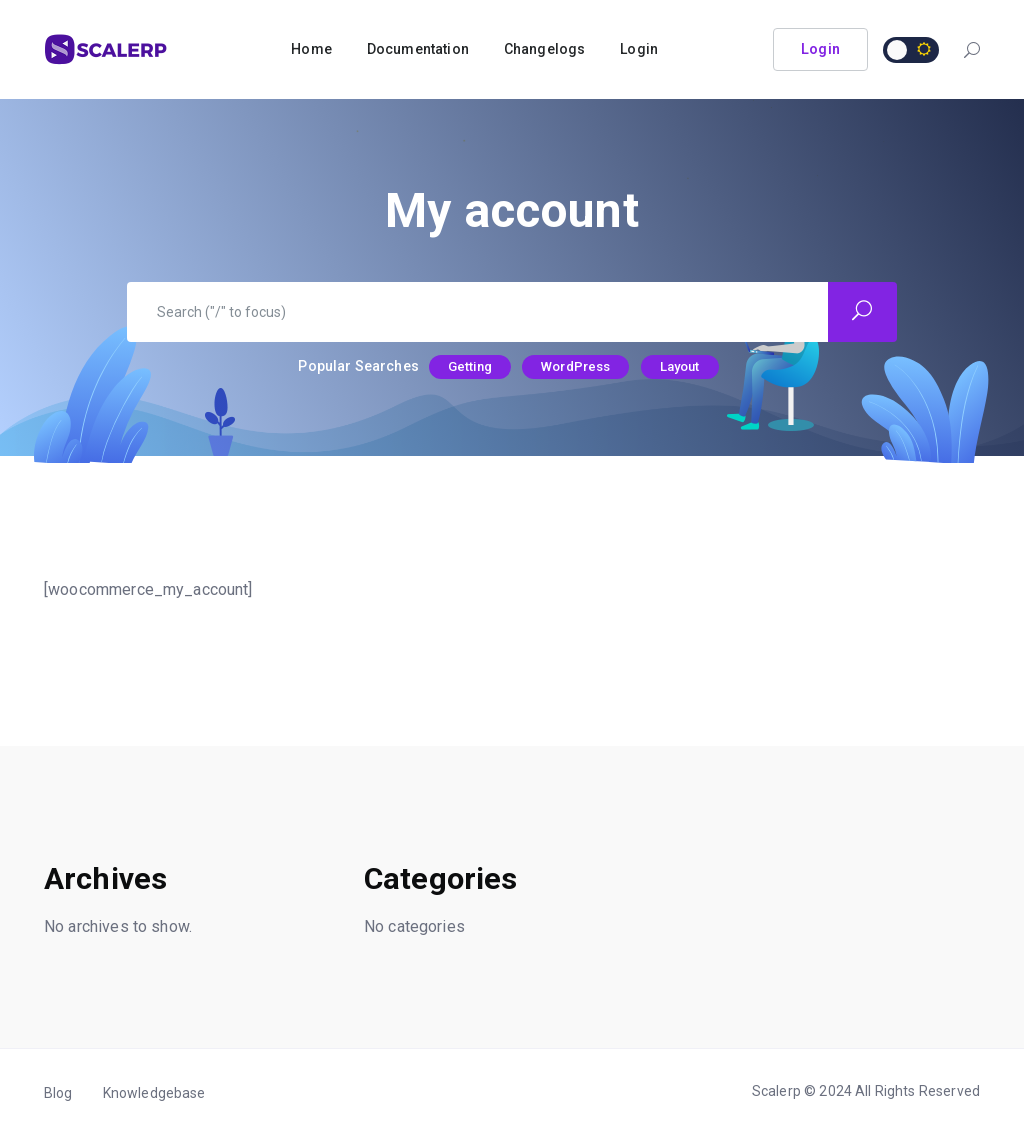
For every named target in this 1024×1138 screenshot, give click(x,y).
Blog (58, 1093)
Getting (470, 366)
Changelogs (545, 49)
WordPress (575, 366)
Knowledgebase (154, 1093)
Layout (680, 366)
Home (311, 49)
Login (639, 49)
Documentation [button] (418, 49)
